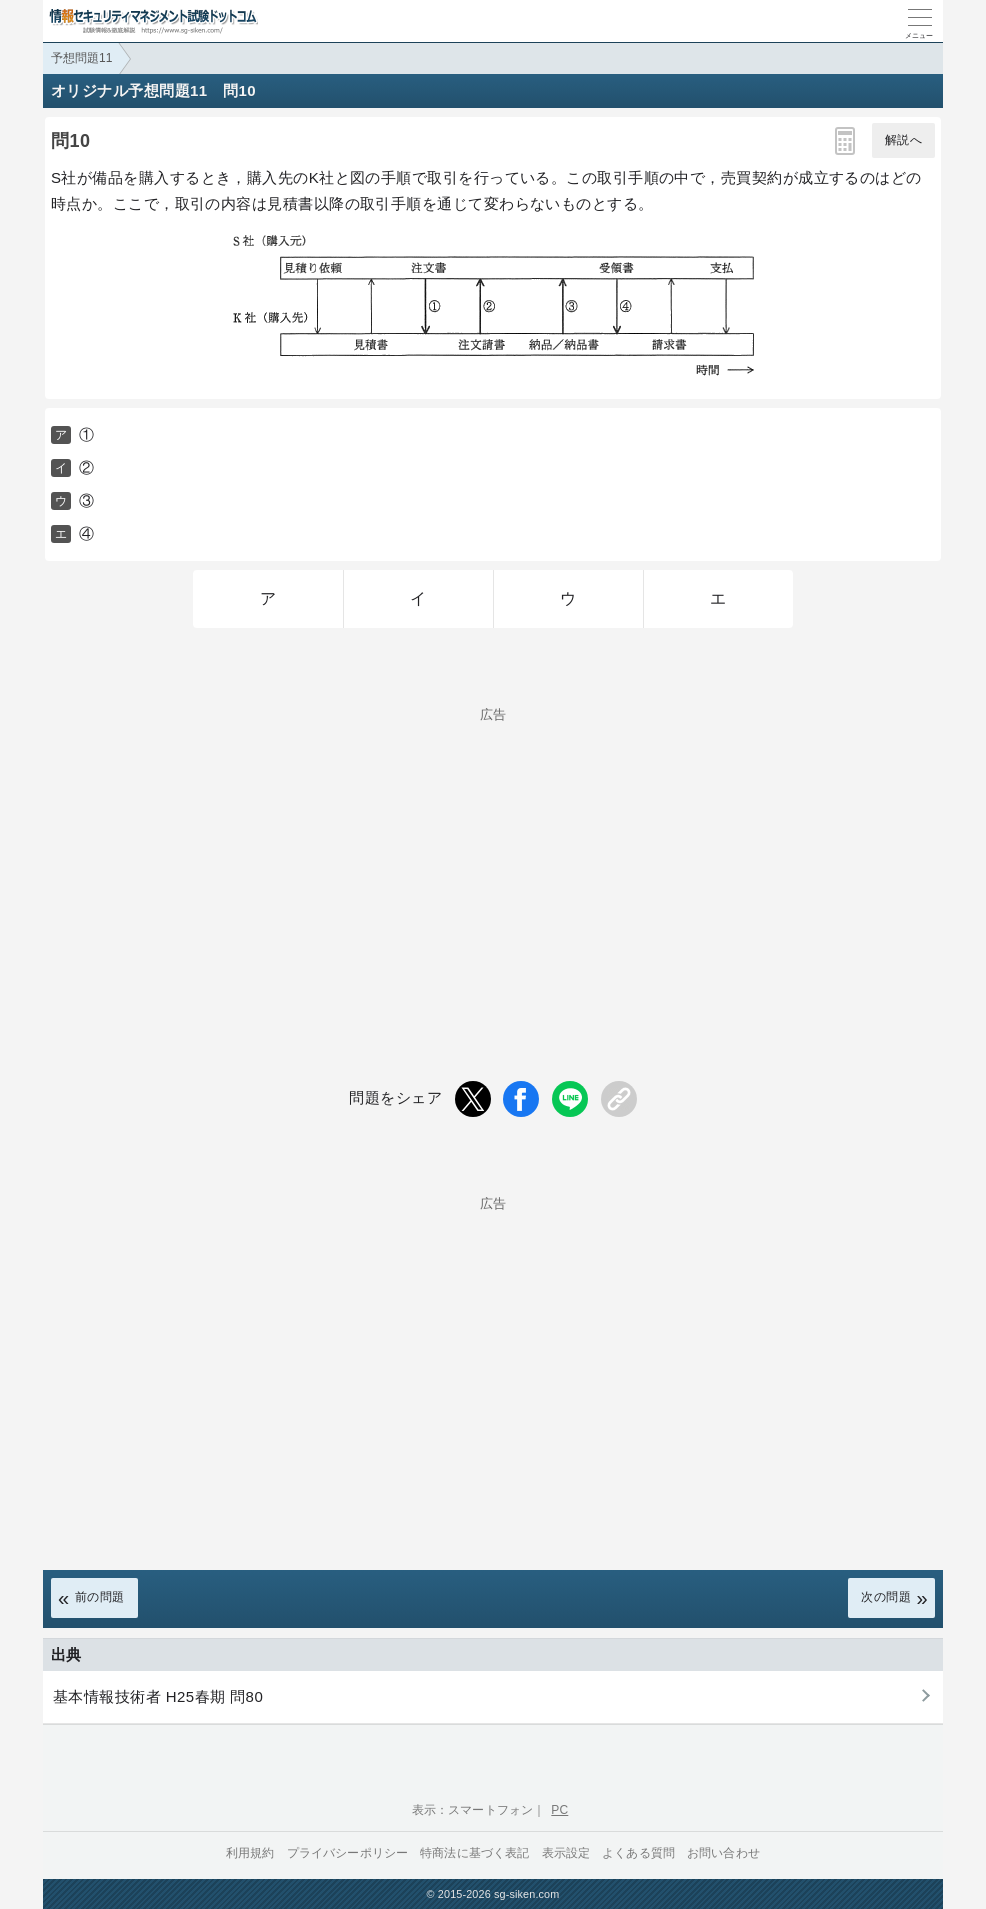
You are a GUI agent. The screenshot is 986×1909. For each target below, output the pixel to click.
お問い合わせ (723, 1853)
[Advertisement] (493, 861)
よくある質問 (638, 1853)
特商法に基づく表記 (474, 1853)
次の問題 (886, 1597)
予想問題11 (81, 58)
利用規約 (250, 1853)
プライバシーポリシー (348, 1853)
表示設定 (566, 1853)
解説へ (903, 140)
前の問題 (100, 1597)
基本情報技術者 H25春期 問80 (158, 1696)
